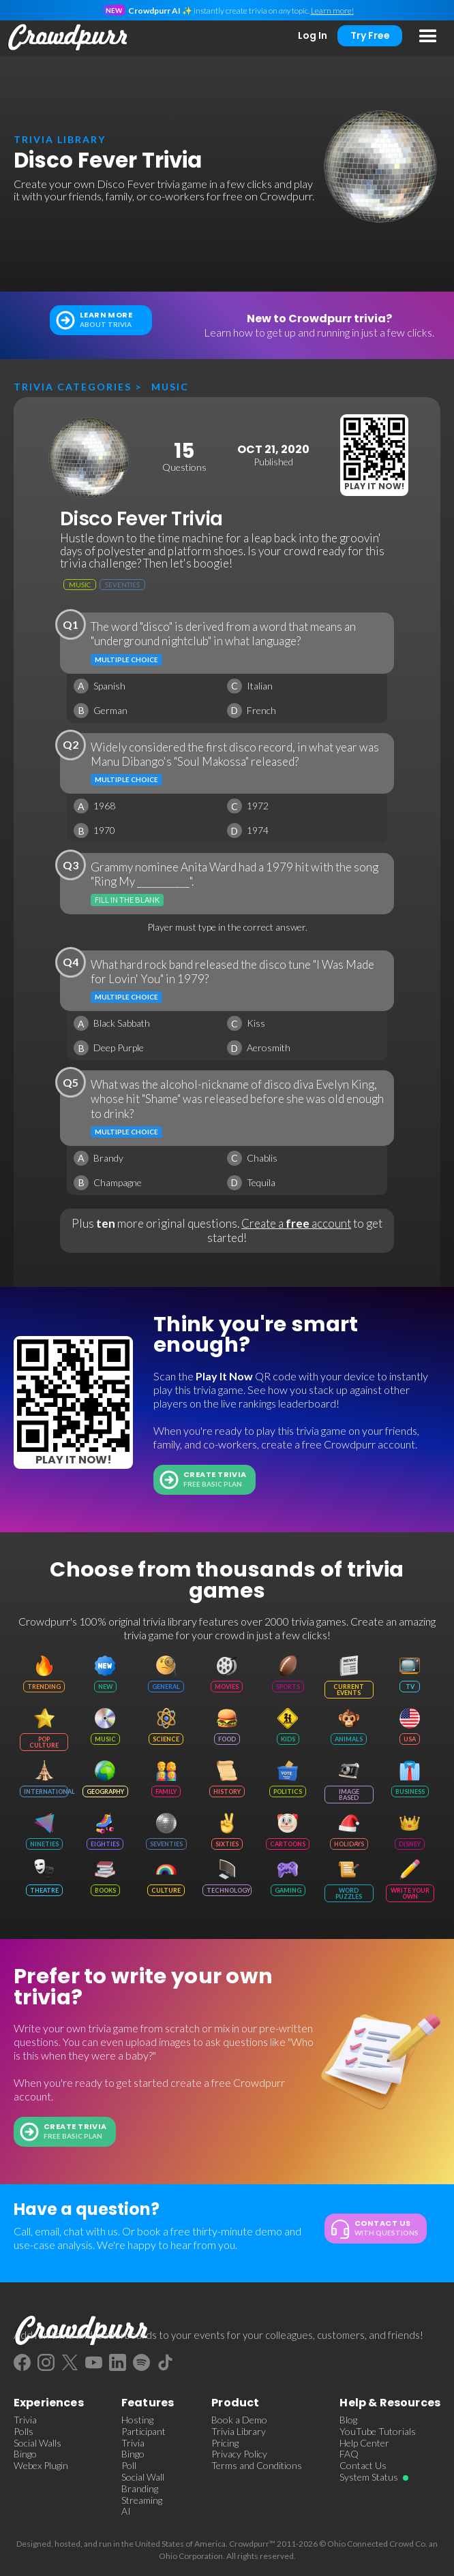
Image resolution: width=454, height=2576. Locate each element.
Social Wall (142, 2477)
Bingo (25, 2454)
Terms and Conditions (256, 2465)
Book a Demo (239, 2420)
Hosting (137, 2420)
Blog (348, 2420)
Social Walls (37, 2443)
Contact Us (363, 2465)
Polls (23, 2431)
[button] (428, 36)
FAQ (349, 2454)
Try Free (370, 35)
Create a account (296, 1223)
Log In (312, 35)
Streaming (141, 2500)
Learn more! (332, 10)
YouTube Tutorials (377, 2431)
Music (170, 386)
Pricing (225, 2443)
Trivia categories (73, 386)
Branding (139, 2488)
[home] (65, 37)
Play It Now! (374, 486)
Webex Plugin (41, 2465)
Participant (143, 2431)
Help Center (364, 2443)
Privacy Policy (239, 2454)
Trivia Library (238, 2431)
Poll (128, 2465)
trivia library (60, 139)
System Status (368, 2477)
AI (126, 2511)
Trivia (25, 2420)
